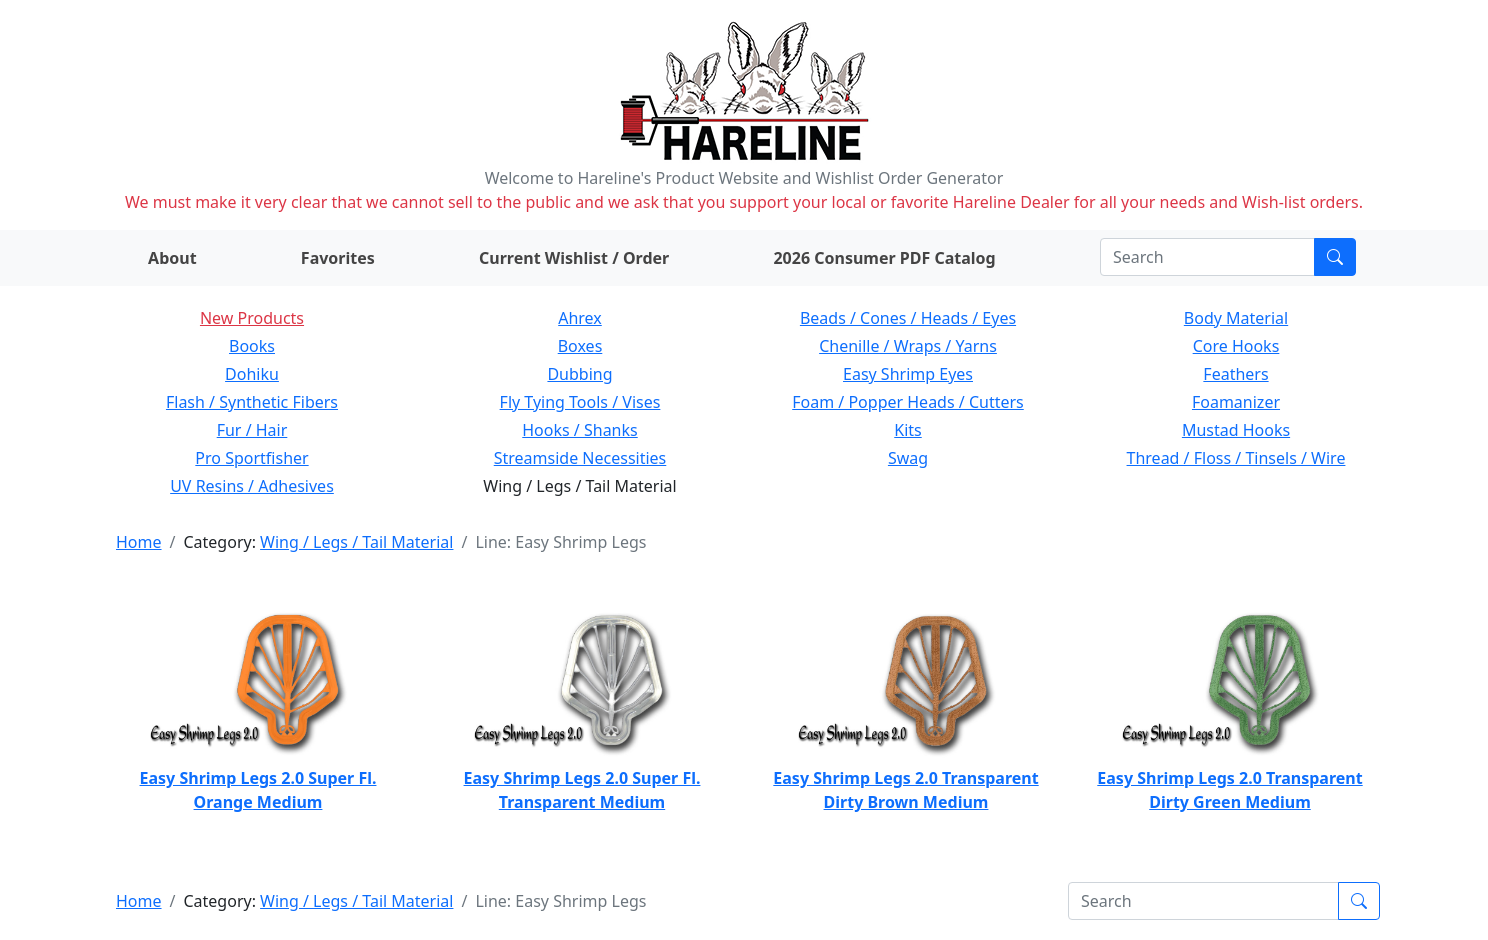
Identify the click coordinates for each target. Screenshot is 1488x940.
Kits (907, 430)
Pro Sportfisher (251, 458)
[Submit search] (1335, 257)
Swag (908, 458)
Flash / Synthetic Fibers (252, 402)
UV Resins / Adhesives (252, 486)
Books (252, 346)
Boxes (580, 346)
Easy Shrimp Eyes (908, 374)
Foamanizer (1236, 402)
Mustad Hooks (1236, 430)
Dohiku (252, 374)
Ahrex (580, 318)
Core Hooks (1236, 346)
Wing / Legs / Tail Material (356, 542)
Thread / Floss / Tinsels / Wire (1236, 458)
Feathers (1235, 374)
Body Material (1236, 318)
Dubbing (579, 374)
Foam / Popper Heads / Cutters (908, 402)
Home (139, 542)
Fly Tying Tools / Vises (580, 402)
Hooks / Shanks (579, 430)
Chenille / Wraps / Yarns (908, 346)
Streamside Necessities (580, 458)
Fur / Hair (252, 430)
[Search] (1207, 257)
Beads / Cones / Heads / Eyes (908, 318)
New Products (252, 318)
